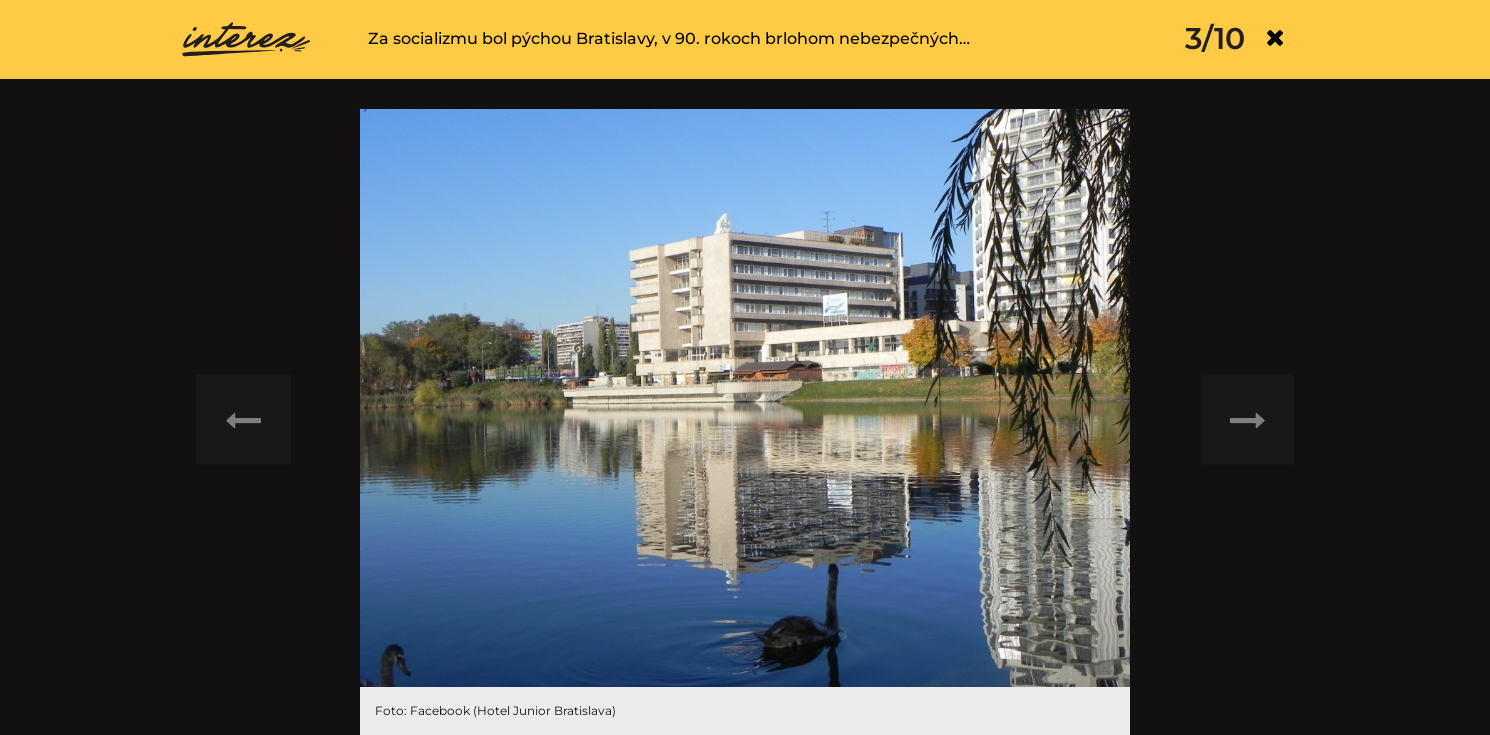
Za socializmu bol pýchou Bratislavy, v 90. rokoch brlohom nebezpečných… (669, 38)
